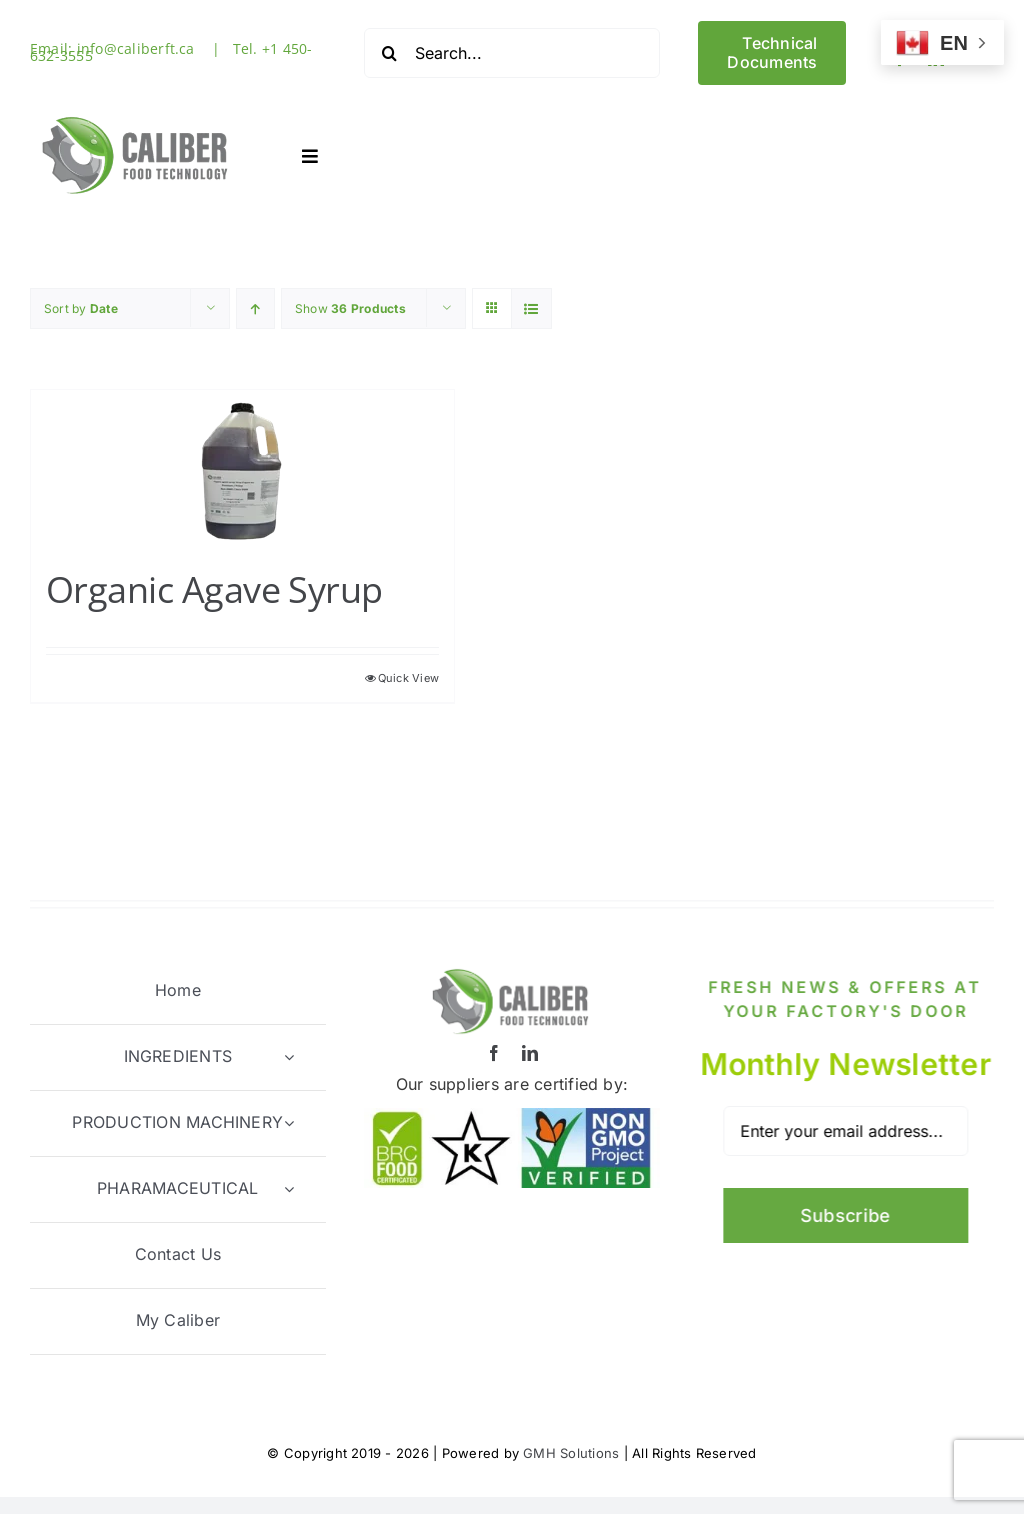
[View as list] (531, 307)
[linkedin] (530, 1051)
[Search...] (512, 53)
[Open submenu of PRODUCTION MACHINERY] (289, 1121)
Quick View (408, 677)
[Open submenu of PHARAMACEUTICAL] (289, 1187)
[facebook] (494, 1051)
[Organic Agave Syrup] (242, 468)
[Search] (389, 53)
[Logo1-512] (136, 113)
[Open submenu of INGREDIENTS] (289, 1055)
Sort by (81, 307)
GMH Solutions (571, 1451)
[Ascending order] (255, 307)
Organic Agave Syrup (214, 588)
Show (350, 307)
